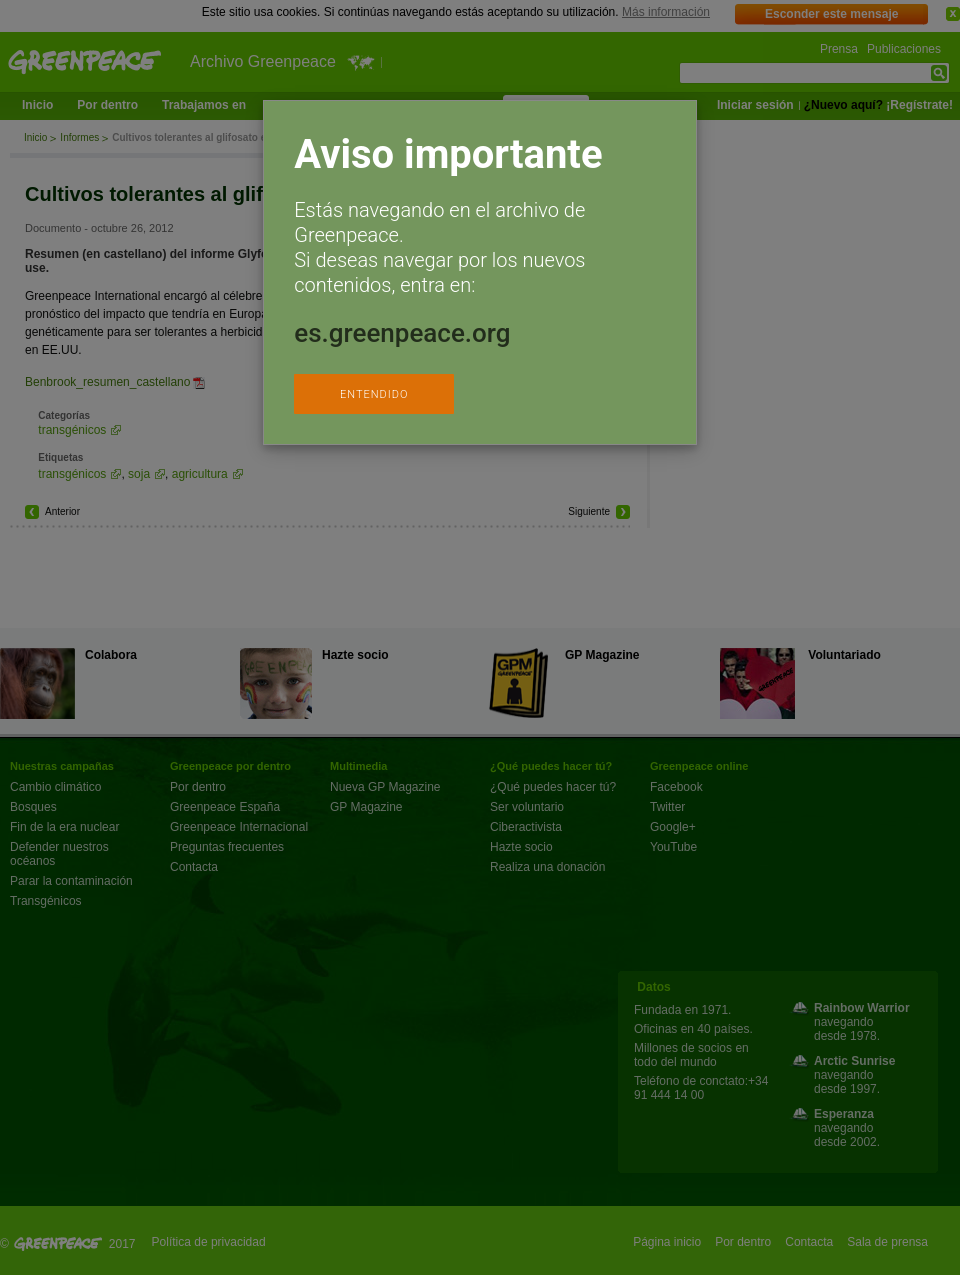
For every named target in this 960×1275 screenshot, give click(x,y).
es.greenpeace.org (402, 333)
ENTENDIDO (374, 394)
